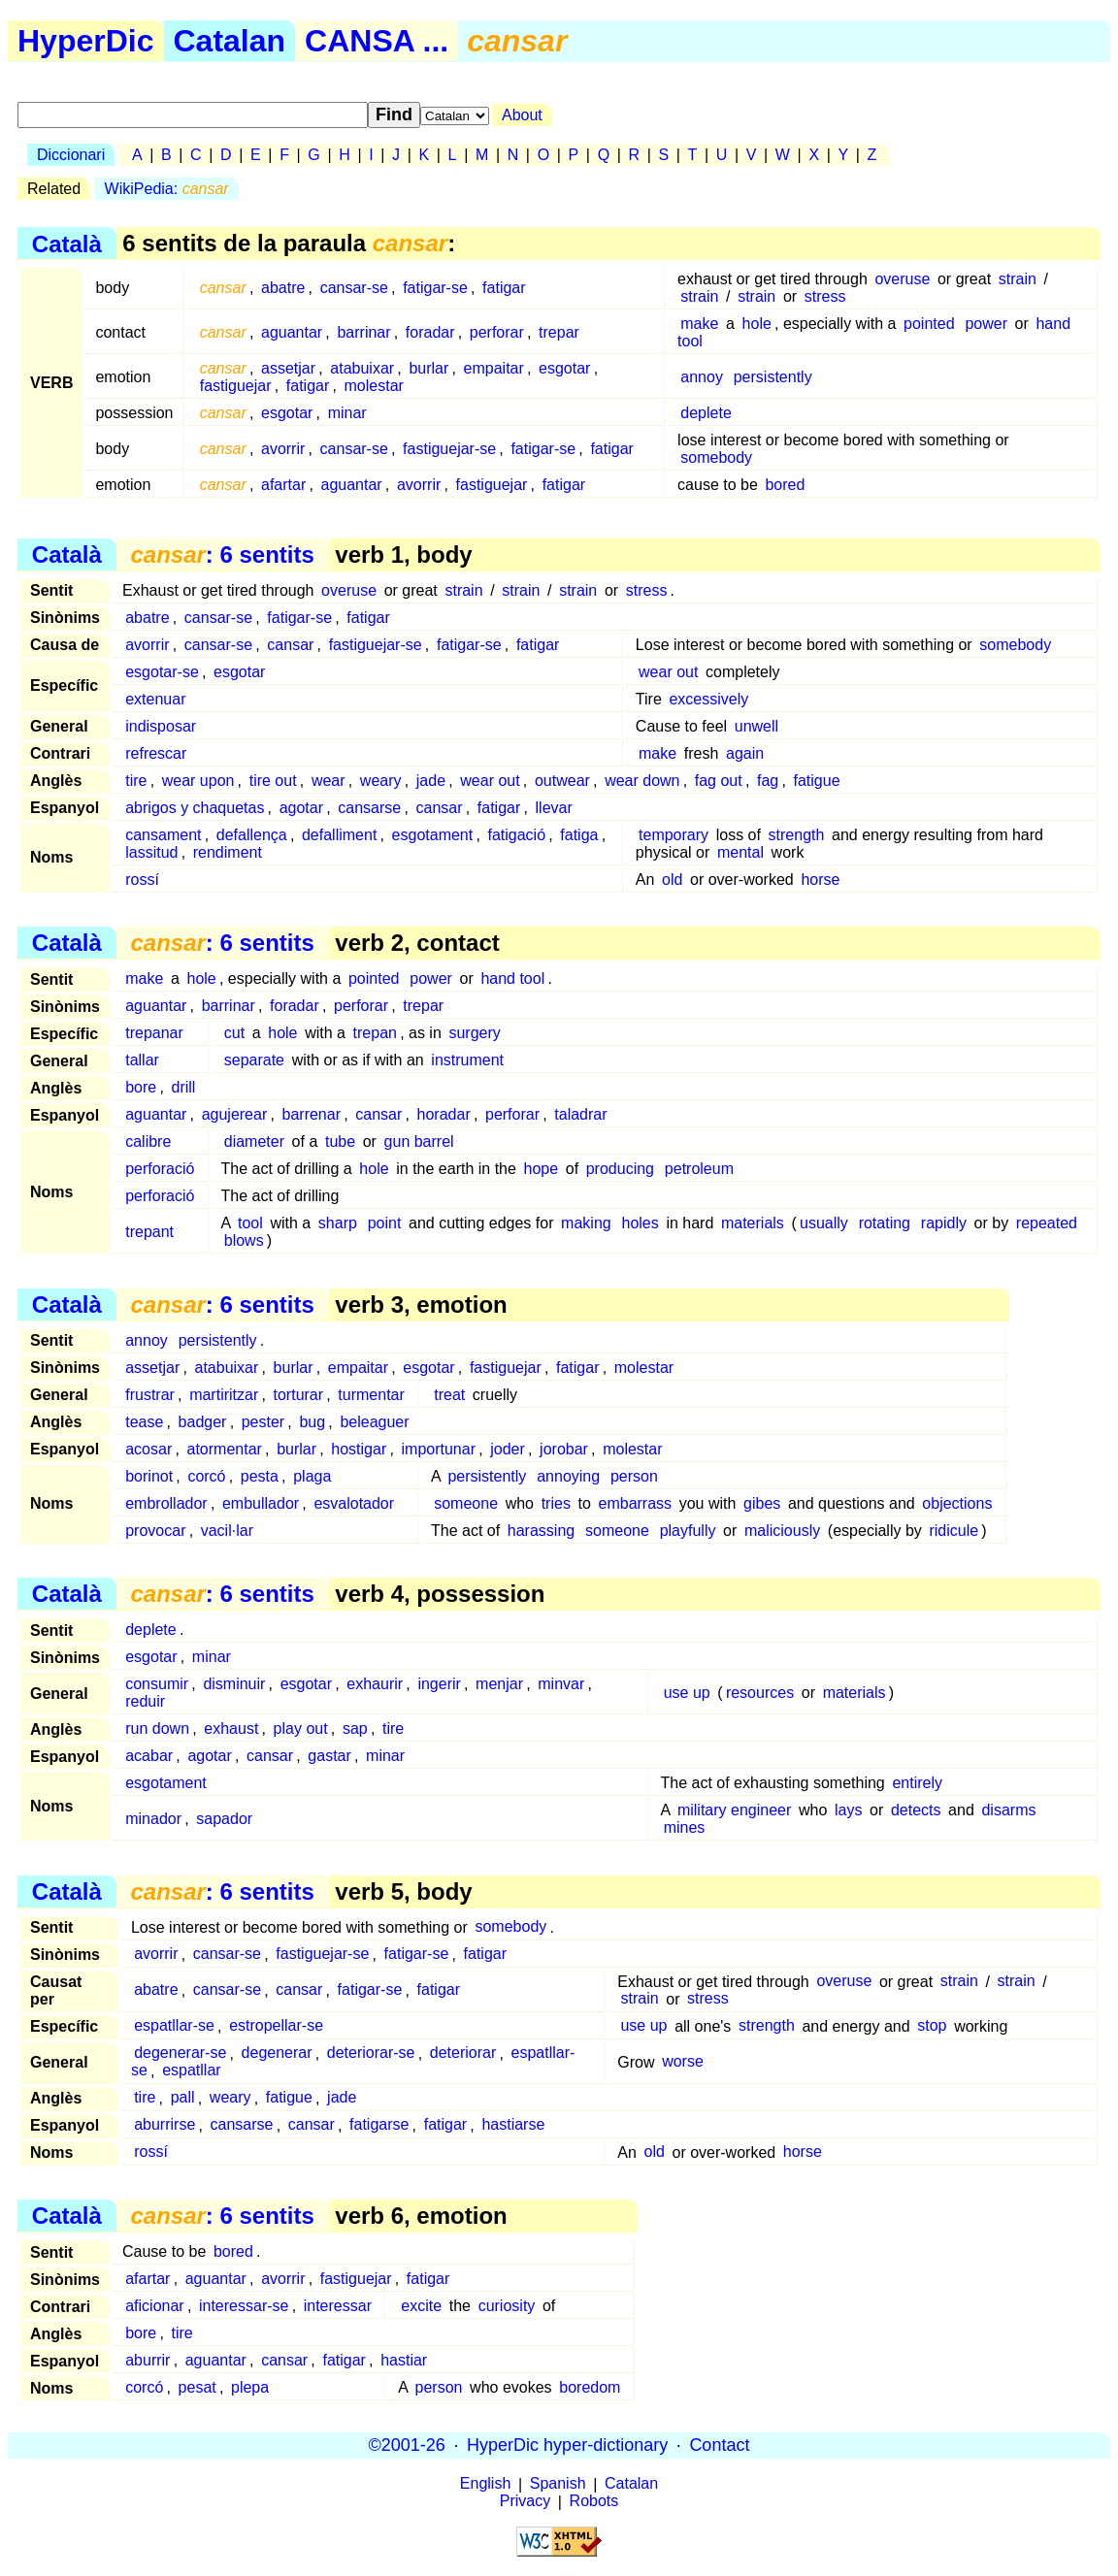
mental (740, 852)
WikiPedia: (167, 188)
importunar (439, 1449)
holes (640, 1223)
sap (355, 1728)
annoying (568, 1476)
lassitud (151, 852)
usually (824, 1223)
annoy (701, 377)
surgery (474, 1033)
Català (67, 243)
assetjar (288, 368)
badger (203, 1422)
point (385, 1223)
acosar (148, 1449)
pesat (197, 2387)
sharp (337, 1223)
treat (449, 1394)
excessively (708, 699)
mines (685, 1827)
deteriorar (463, 2053)
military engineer (734, 1810)
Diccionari (71, 155)
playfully (688, 1530)
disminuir (234, 1684)
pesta (260, 1476)
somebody (716, 457)
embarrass (636, 1503)
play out (301, 1728)
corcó (206, 1476)
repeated (1046, 1223)
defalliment (339, 835)
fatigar (503, 287)
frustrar (150, 1394)
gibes (761, 1503)
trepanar (154, 1033)
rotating (884, 1223)
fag (767, 780)
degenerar (277, 2053)
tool (250, 1223)
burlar (428, 368)
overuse (902, 279)
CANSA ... (376, 40)
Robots (594, 2502)
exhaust (231, 1728)
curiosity (507, 2306)
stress (825, 296)
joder (507, 1449)
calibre (148, 1141)
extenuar (155, 699)
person (634, 1476)
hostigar (358, 1449)
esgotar (564, 368)
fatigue (816, 780)
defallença (251, 835)
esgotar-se (162, 672)
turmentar (371, 1394)
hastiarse (512, 2125)
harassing (541, 1530)
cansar (290, 644)
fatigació (516, 835)
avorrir (283, 448)
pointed (929, 323)
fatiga (579, 835)
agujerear (235, 1114)
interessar (338, 2306)
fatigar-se (435, 287)
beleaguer (374, 1422)
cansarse (369, 807)
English (485, 2484)
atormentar (224, 1449)
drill (184, 1087)
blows (244, 1240)
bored (785, 484)
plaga (312, 1476)
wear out (668, 672)
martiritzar (223, 1394)
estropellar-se (276, 2026)
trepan (375, 1033)
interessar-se (243, 2306)
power (986, 323)
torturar (299, 1394)
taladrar (580, 1114)
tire (136, 780)
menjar (499, 1684)
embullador (260, 1503)
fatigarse (379, 2125)
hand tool (512, 978)
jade (430, 780)
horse (820, 879)
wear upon (198, 780)
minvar (561, 1684)
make (699, 323)
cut (234, 1033)
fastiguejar (236, 385)
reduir (145, 1701)
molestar (374, 385)
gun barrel (419, 1141)
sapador (224, 1818)
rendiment (227, 852)
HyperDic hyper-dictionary (567, 2445)
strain (1017, 279)
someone (466, 1503)
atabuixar (362, 368)
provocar (155, 1530)
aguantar (291, 332)
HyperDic (85, 40)
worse (683, 2062)
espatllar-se (174, 2026)
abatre (283, 287)
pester (263, 1422)
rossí (142, 879)
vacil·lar (227, 1530)
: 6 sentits (221, 554)
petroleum (699, 1168)
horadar (444, 1114)
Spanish (558, 2484)
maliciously (782, 1530)
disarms (1008, 1810)
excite (421, 2306)
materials (752, 1223)
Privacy (525, 2502)
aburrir (147, 2360)
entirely (917, 1783)
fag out (718, 780)
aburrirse (164, 2125)
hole (757, 323)
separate (254, 1060)
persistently (773, 377)
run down (157, 1728)
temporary (673, 835)
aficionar (154, 2306)
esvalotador (353, 1503)
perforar (497, 332)
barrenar (311, 1114)
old (672, 879)
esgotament (433, 835)
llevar (554, 807)
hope (541, 1168)
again (745, 753)
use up (687, 1692)
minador (153, 1818)
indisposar (160, 726)
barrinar (363, 332)
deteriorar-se (371, 2053)
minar (347, 413)
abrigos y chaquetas (194, 807)
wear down (642, 780)
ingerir (438, 1684)
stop (931, 2026)
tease (144, 1422)
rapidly (944, 1223)
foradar (430, 332)
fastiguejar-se (449, 448)
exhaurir (374, 1684)
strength (797, 835)
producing (620, 1168)
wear (328, 780)
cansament (163, 835)
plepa (250, 2387)
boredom (589, 2387)
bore (140, 1087)
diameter (254, 1141)
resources (760, 1692)
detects (916, 1810)
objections (957, 1503)
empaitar (494, 368)
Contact (719, 2445)
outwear (562, 780)
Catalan (230, 40)
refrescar (155, 753)
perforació (159, 1168)
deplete (706, 413)
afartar (283, 484)
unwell (756, 726)
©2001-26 (407, 2445)
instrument (467, 1060)
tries (556, 1503)
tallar (142, 1060)
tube (340, 1141)
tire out (273, 780)
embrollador (166, 1503)
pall (183, 2098)
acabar (149, 1755)
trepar (559, 332)
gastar (329, 1755)
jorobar (564, 1449)
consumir (156, 1684)
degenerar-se (180, 2053)
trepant (149, 1231)
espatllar (191, 2071)
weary (381, 780)
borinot (149, 1476)
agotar (301, 807)
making (586, 1223)
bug (312, 1422)
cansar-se (354, 287)
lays (848, 1810)
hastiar (403, 2360)
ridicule (953, 1530)
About (522, 115)
